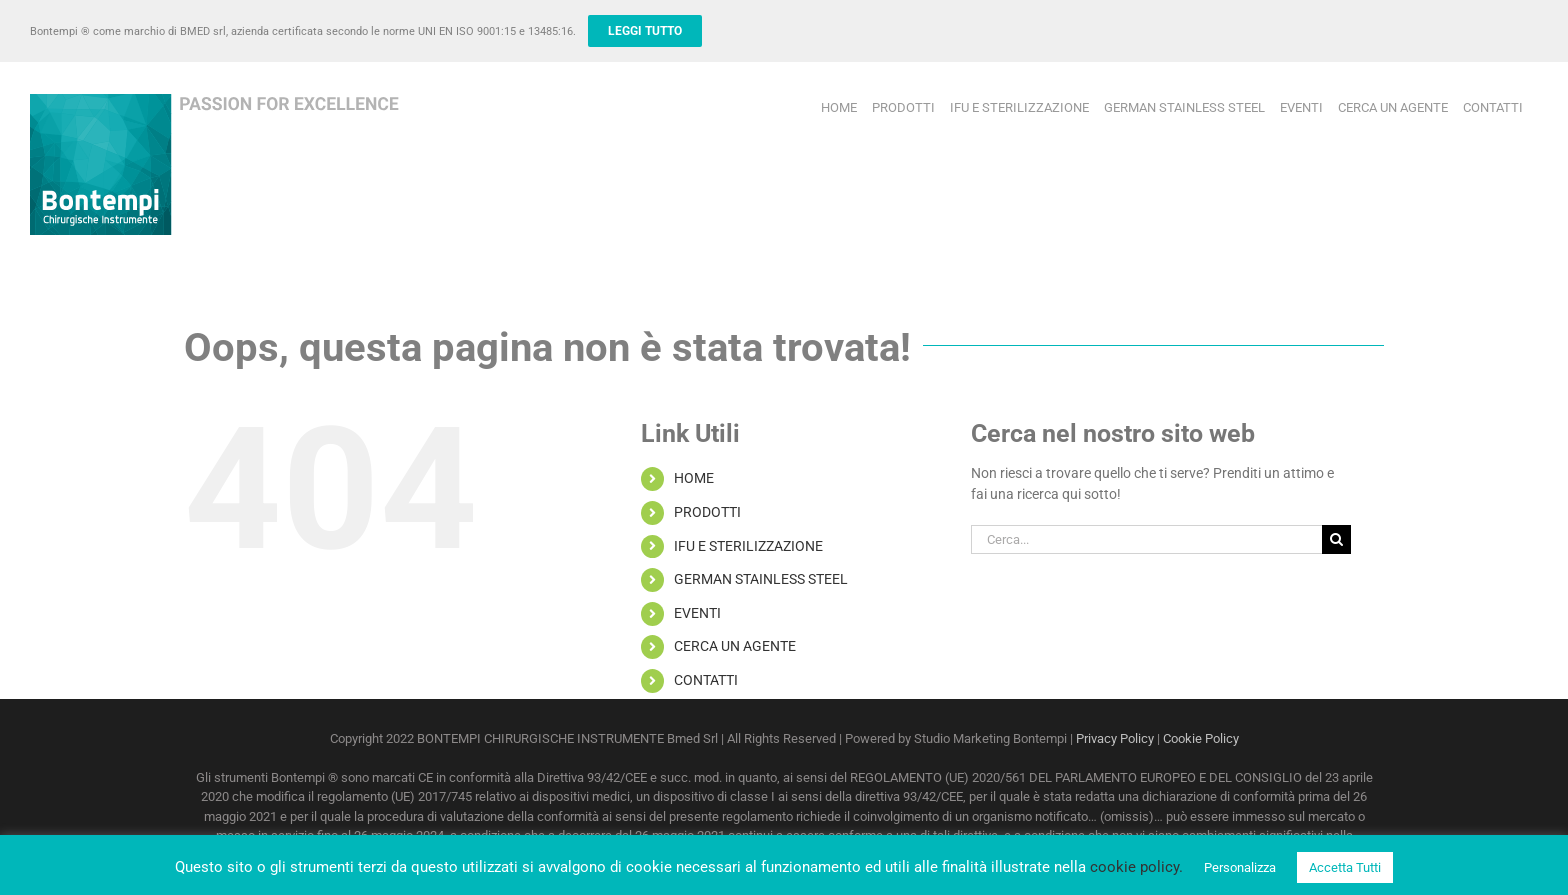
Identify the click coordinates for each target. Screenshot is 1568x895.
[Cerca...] (1146, 539)
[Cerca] (1336, 539)
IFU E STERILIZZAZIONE (748, 546)
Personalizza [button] (1240, 867)
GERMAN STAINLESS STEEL (761, 579)
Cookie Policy (1201, 738)
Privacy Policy (1115, 738)
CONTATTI (706, 680)
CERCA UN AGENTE (735, 646)
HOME (694, 478)
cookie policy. (1136, 867)
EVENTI (697, 613)
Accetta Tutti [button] (1345, 867)
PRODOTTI (707, 512)
